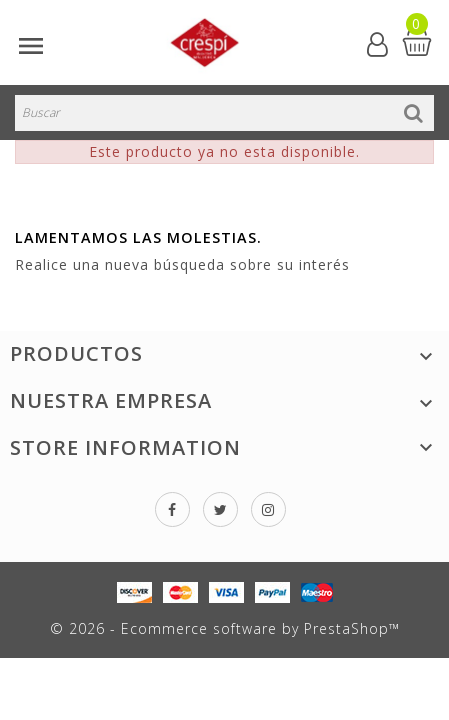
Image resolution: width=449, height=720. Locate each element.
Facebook (172, 509)
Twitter (220, 509)
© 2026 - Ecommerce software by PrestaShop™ (225, 628)
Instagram (268, 509)
